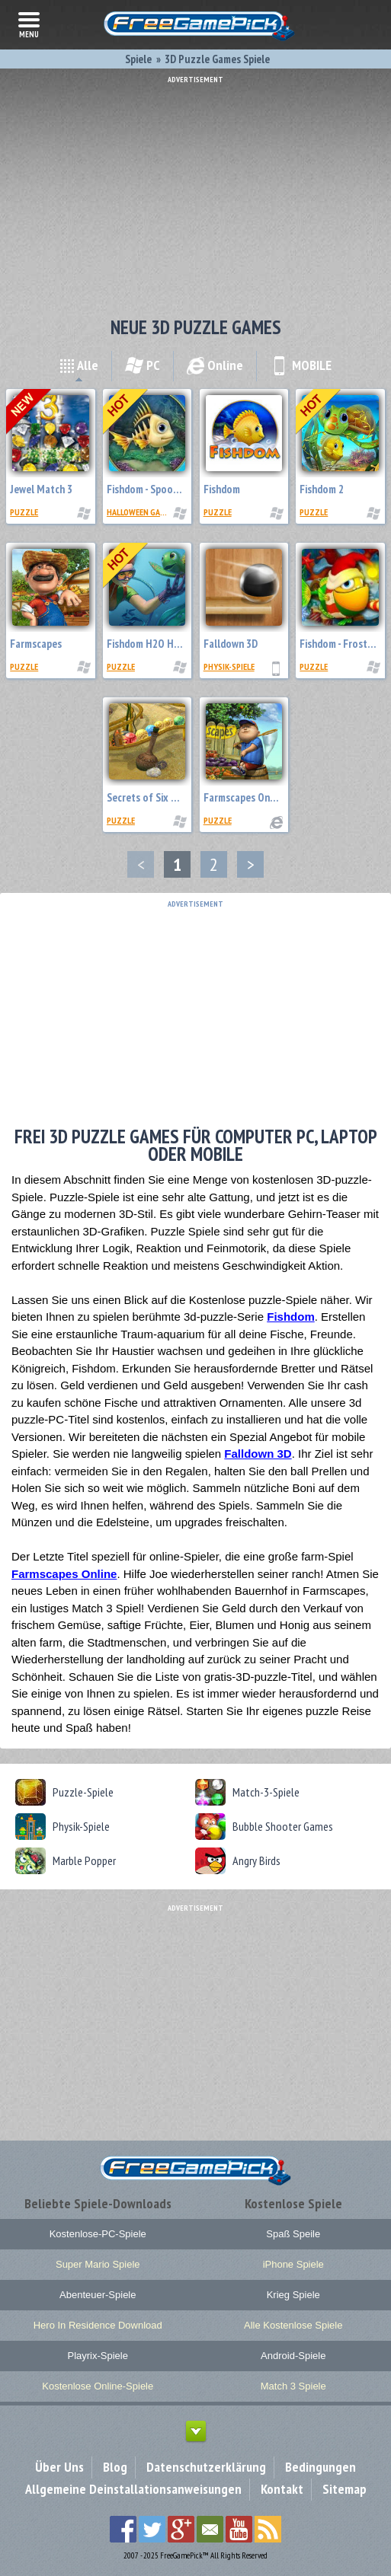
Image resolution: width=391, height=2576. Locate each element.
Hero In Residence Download (98, 2325)
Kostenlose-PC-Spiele (98, 2234)
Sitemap (344, 2489)
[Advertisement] (195, 190)
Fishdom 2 (322, 489)
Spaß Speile (293, 2234)
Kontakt (282, 2489)
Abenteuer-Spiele (97, 2294)
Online (215, 365)
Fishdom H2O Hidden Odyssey (171, 643)
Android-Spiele (293, 2355)
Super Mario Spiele (98, 2264)
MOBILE (301, 365)
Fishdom (222, 489)
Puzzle (24, 512)
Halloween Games (141, 512)
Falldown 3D (231, 643)
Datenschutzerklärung (206, 2467)
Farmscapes (36, 643)
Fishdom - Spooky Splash (160, 489)
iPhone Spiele (293, 2264)
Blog (115, 2467)
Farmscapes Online (245, 797)
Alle (78, 365)
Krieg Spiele (293, 2294)
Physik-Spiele (229, 666)
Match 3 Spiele (293, 2386)
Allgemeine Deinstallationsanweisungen (133, 2489)
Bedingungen (320, 2467)
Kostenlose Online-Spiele (97, 2386)
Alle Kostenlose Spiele (293, 2325)
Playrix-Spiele (98, 2355)
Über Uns (59, 2467)
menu (29, 24)
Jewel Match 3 (41, 489)
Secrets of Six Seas (149, 797)
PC (142, 365)
